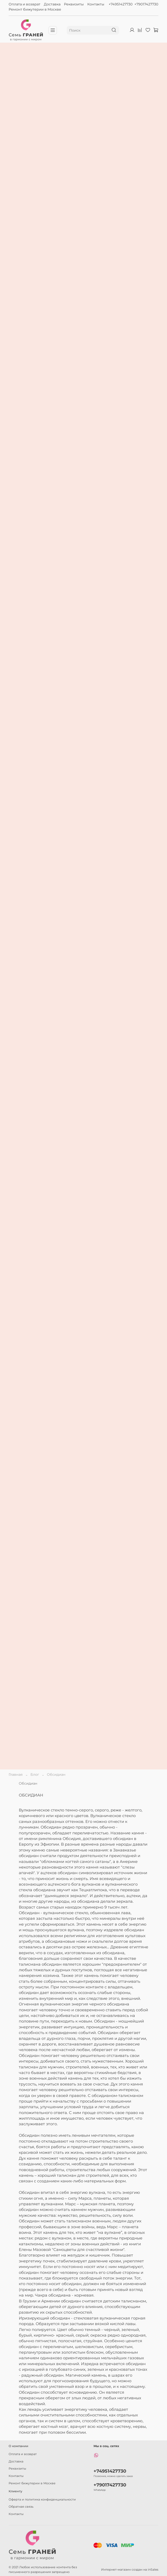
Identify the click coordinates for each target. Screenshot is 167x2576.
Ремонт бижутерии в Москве (35, 9)
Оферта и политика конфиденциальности (42, 2499)
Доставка (52, 4)
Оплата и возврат (24, 4)
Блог (34, 1774)
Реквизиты (74, 4)
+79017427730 (146, 4)
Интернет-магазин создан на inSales (129, 2569)
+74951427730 (121, 4)
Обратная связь (21, 2507)
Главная (16, 1774)
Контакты (95, 4)
